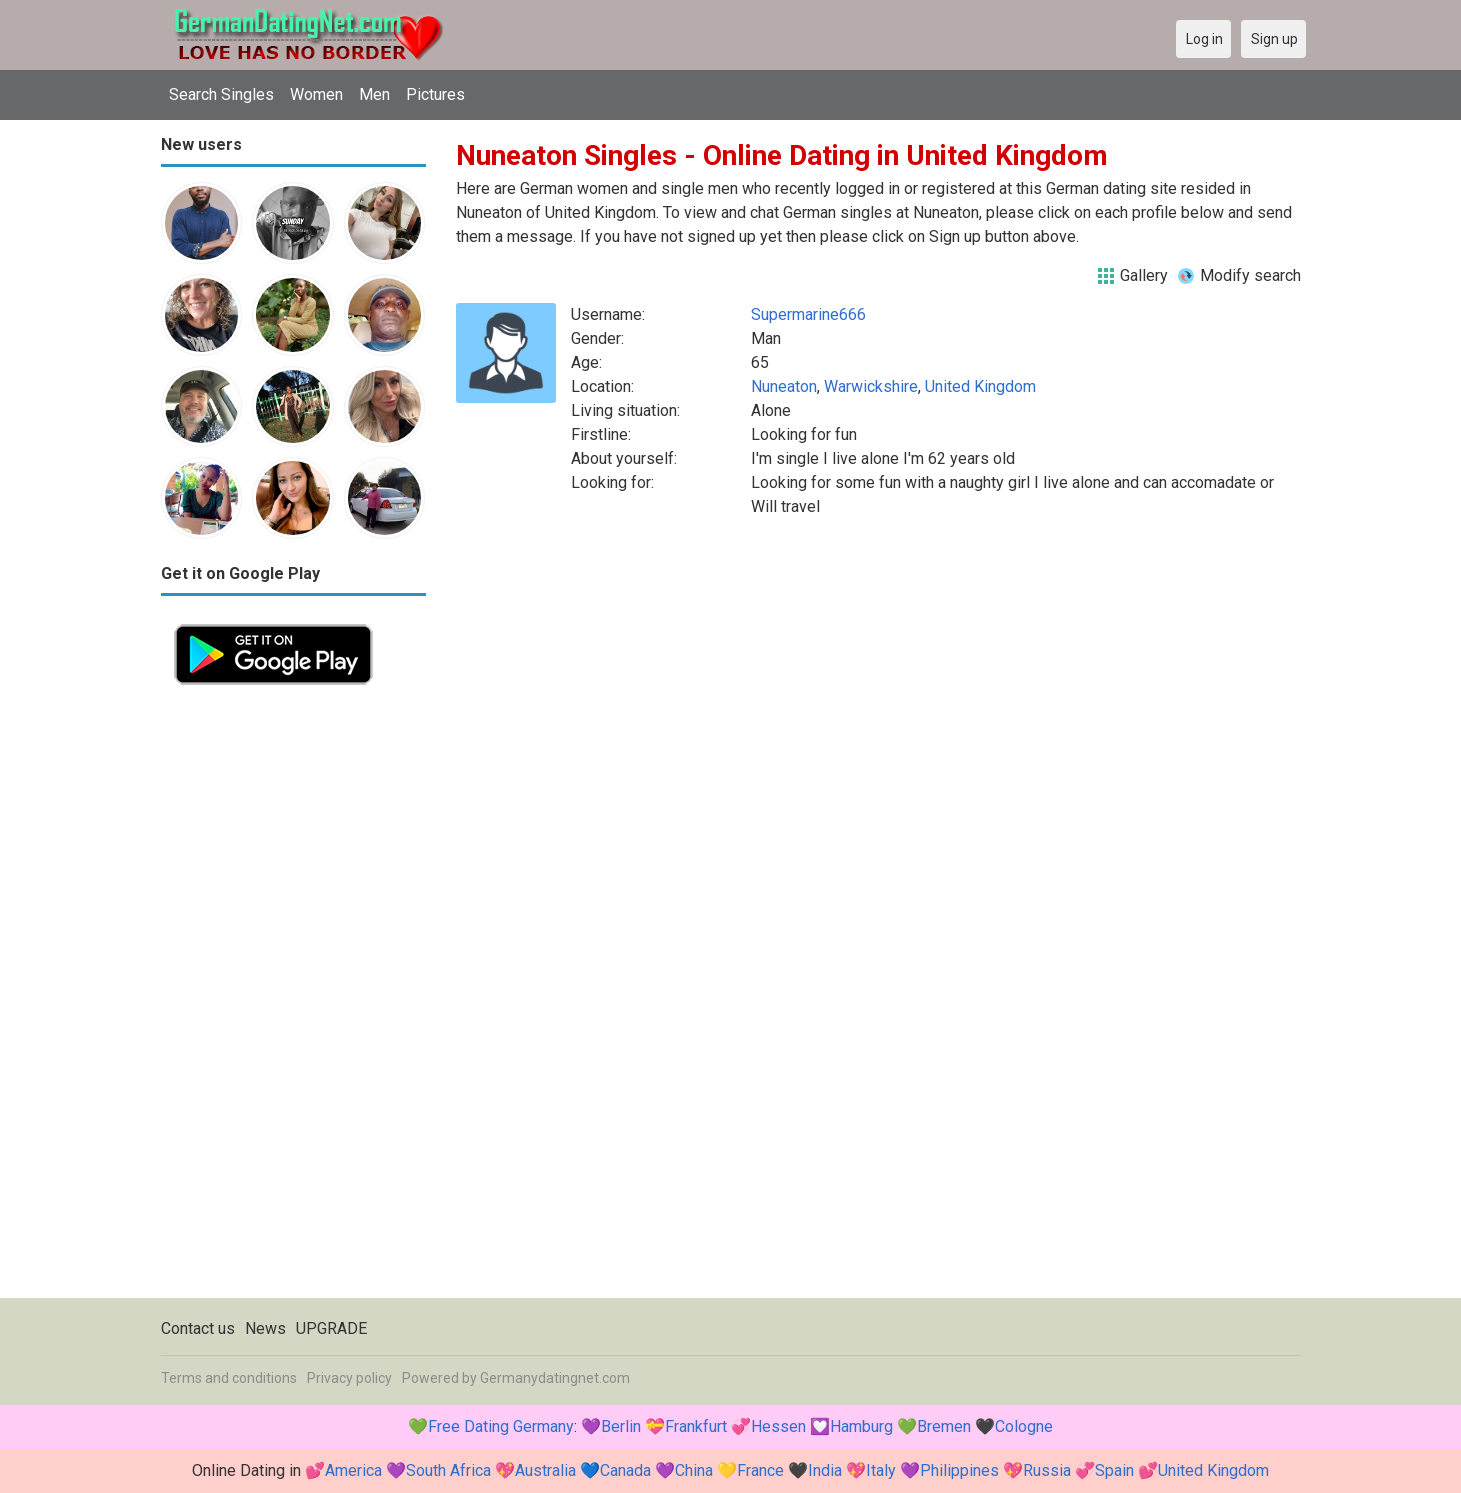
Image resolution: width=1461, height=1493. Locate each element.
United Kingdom (980, 386)
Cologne (1024, 1426)
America (353, 1470)
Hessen (778, 1426)
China (694, 1470)
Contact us (198, 1328)
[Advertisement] (293, 998)
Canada (625, 1470)
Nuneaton (784, 386)
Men (374, 94)
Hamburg (861, 1426)
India (825, 1470)
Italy (881, 1470)
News (265, 1328)
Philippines (959, 1470)
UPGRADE (331, 1328)
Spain (1114, 1470)
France (760, 1470)
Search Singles (221, 94)
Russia (1047, 1470)
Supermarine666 (808, 314)
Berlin (621, 1426)
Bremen (944, 1426)
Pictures (435, 94)
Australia (545, 1470)
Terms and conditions (229, 1378)
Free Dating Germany (501, 1426)
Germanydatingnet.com (555, 1378)
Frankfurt (696, 1426)
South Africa (448, 1470)
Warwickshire (871, 386)
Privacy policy (349, 1378)
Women (316, 94)
